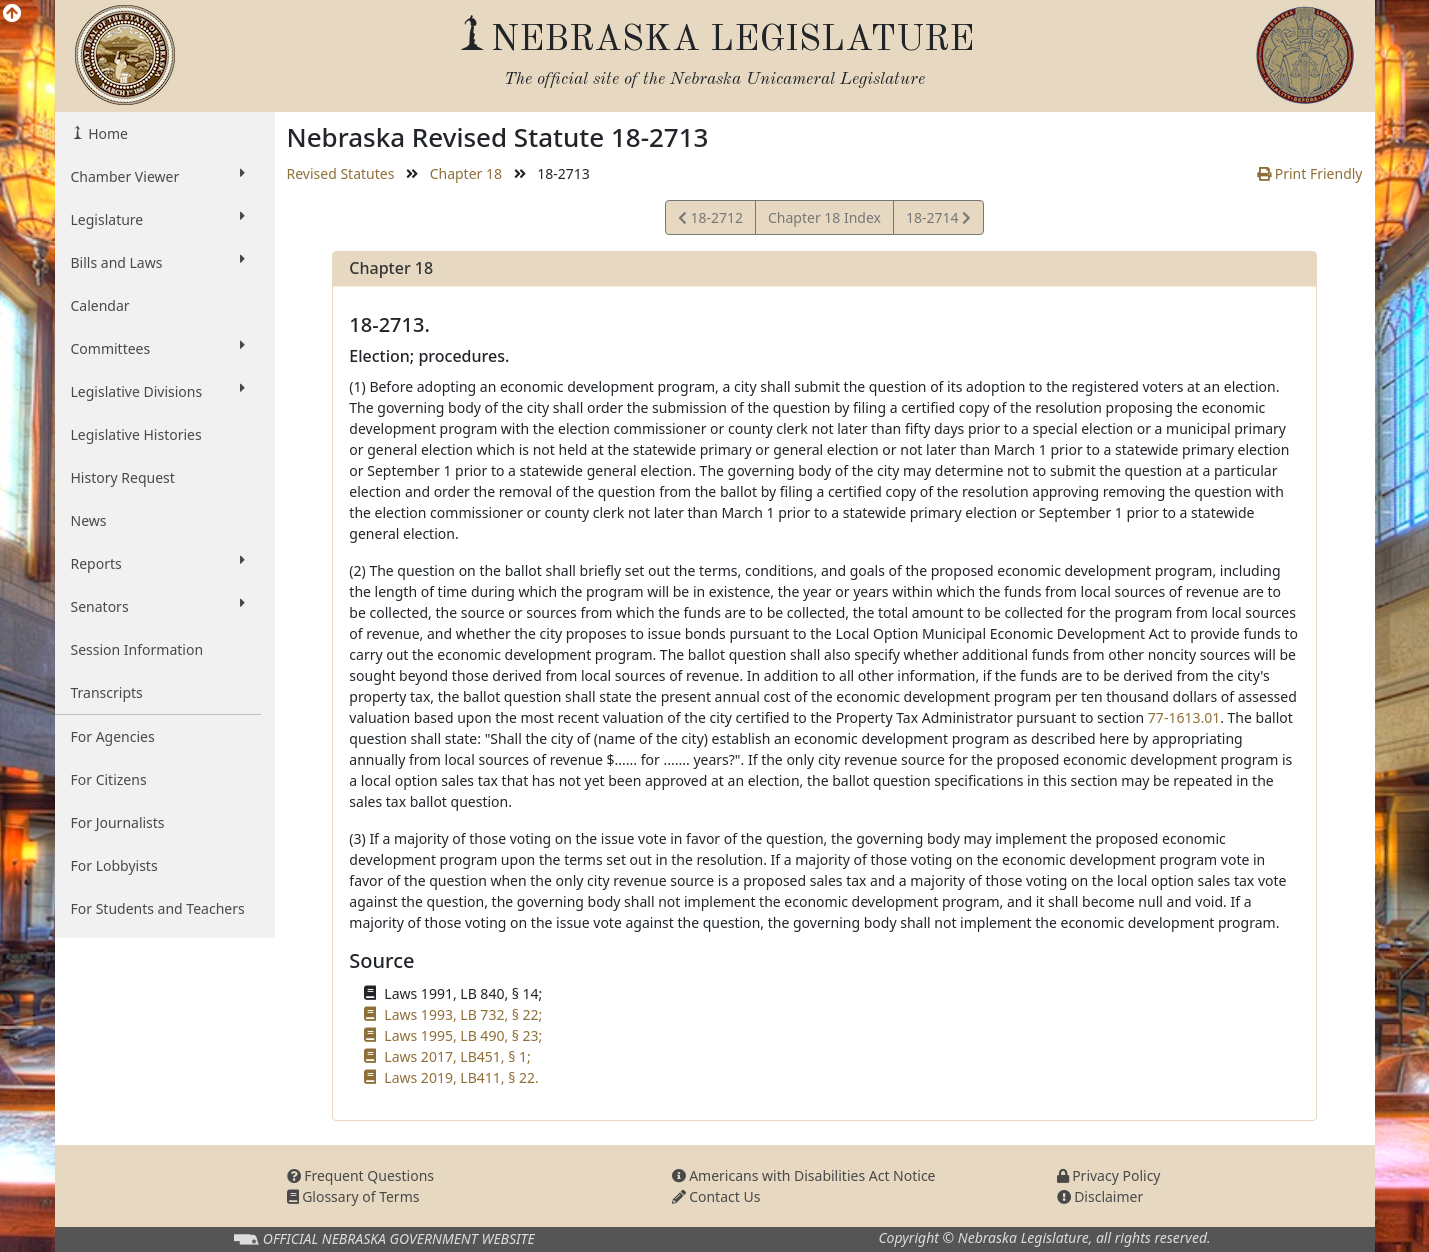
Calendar (100, 305)
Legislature (158, 219)
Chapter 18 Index (824, 217)
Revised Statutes (341, 173)
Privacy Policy (1109, 1175)
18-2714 (938, 220)
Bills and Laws (158, 262)
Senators (158, 606)
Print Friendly (1309, 173)
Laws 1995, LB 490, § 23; (463, 1035)
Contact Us (716, 1196)
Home (106, 133)
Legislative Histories (136, 434)
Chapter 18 (466, 173)
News (89, 520)
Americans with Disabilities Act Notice (804, 1175)
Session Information (137, 649)
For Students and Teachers (158, 908)
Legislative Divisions (158, 391)
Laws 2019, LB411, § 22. (461, 1077)
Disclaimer (1100, 1196)
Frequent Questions (361, 1175)
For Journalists (118, 822)
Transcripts (107, 692)
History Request (123, 477)
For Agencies (113, 736)
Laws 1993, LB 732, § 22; (463, 1014)
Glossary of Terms (353, 1196)
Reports (158, 563)
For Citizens (109, 779)
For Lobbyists (114, 865)
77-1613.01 (1184, 717)
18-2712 (710, 220)
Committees (158, 348)
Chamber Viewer (158, 176)
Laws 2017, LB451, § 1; (457, 1056)
